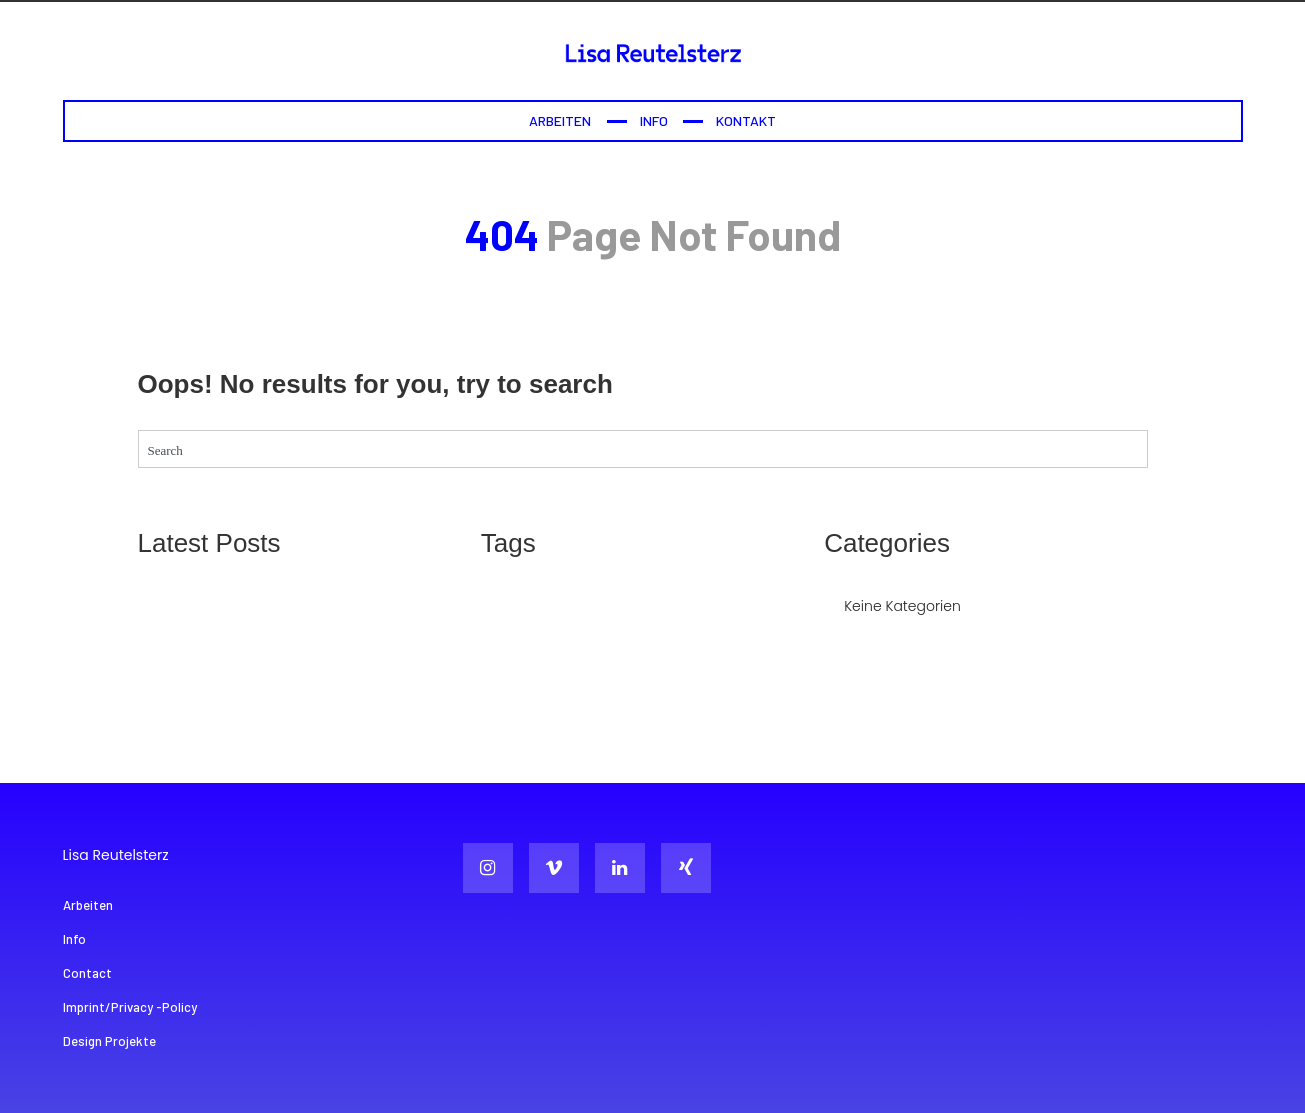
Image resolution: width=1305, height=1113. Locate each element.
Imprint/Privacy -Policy (130, 1007)
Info (654, 120)
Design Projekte (109, 1041)
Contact (87, 973)
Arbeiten (560, 120)
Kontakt (746, 120)
